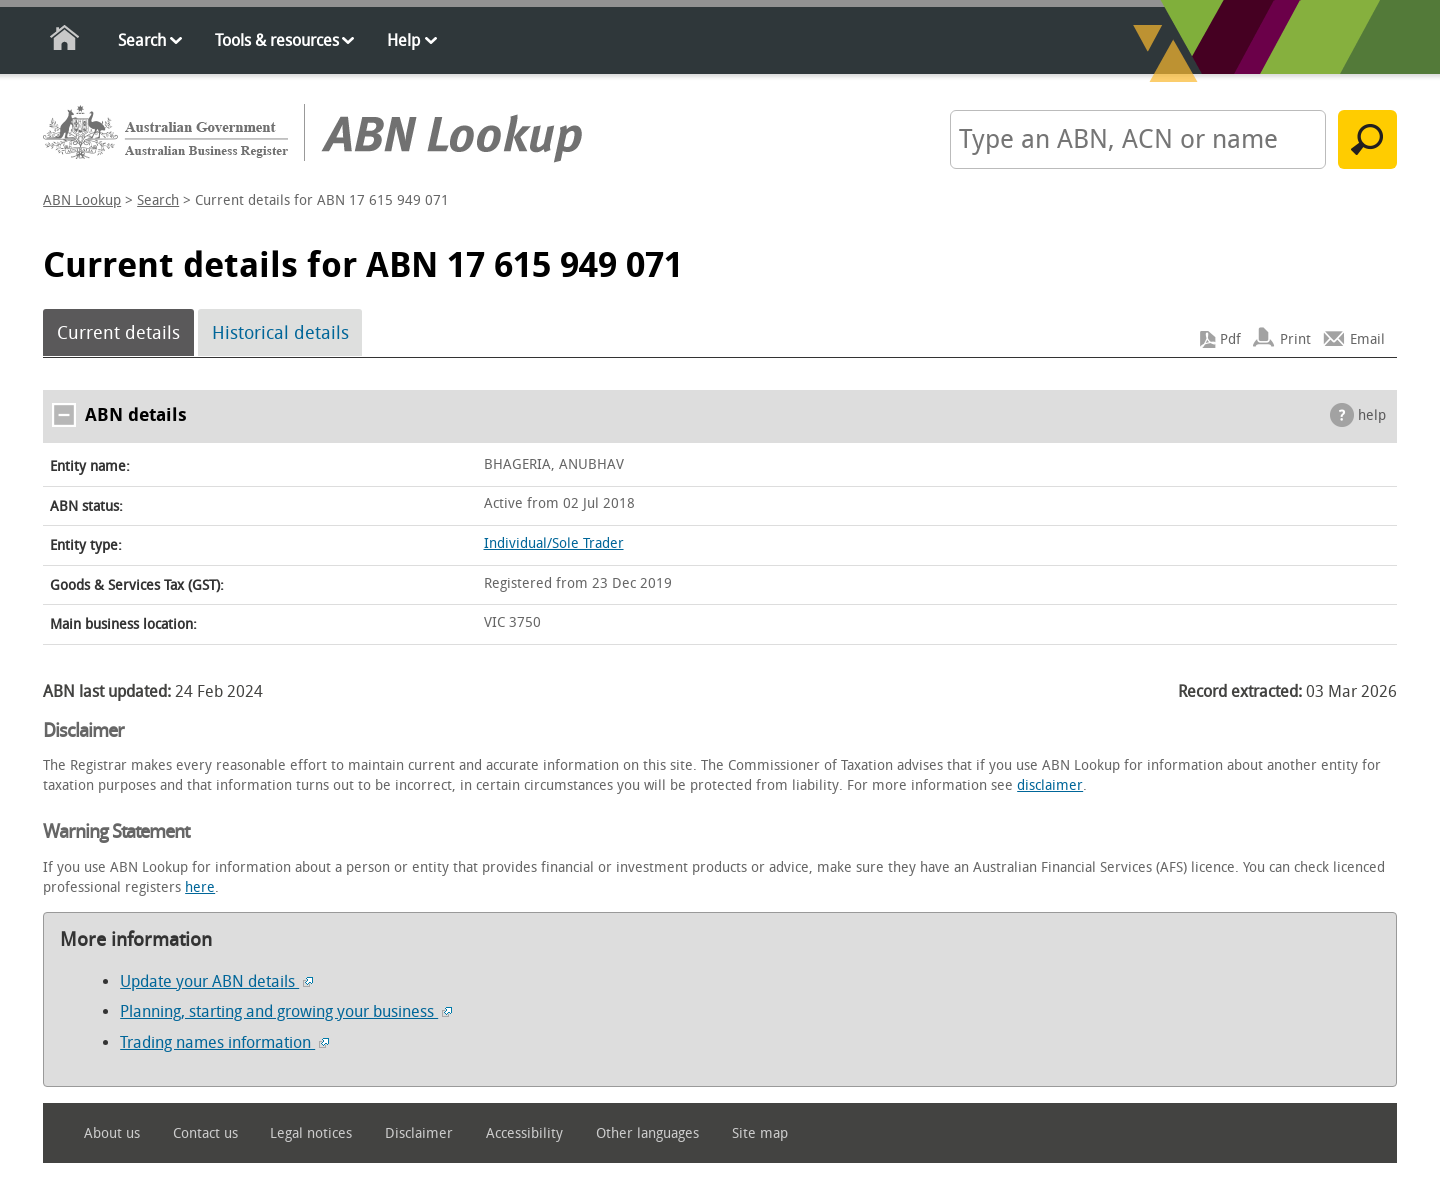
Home (65, 41)
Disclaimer (419, 1133)
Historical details (280, 333)
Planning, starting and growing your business (286, 1011)
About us (112, 1133)
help (1372, 415)
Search (142, 40)
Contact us (205, 1133)
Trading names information (224, 1042)
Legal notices (311, 1133)
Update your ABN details (216, 981)
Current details (118, 333)
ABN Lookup (82, 200)
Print (1295, 339)
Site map (760, 1133)
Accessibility (524, 1133)
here (200, 887)
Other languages (647, 1133)
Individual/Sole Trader (554, 543)
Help (403, 40)
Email (1367, 339)
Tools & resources (277, 40)
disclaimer (1050, 785)
